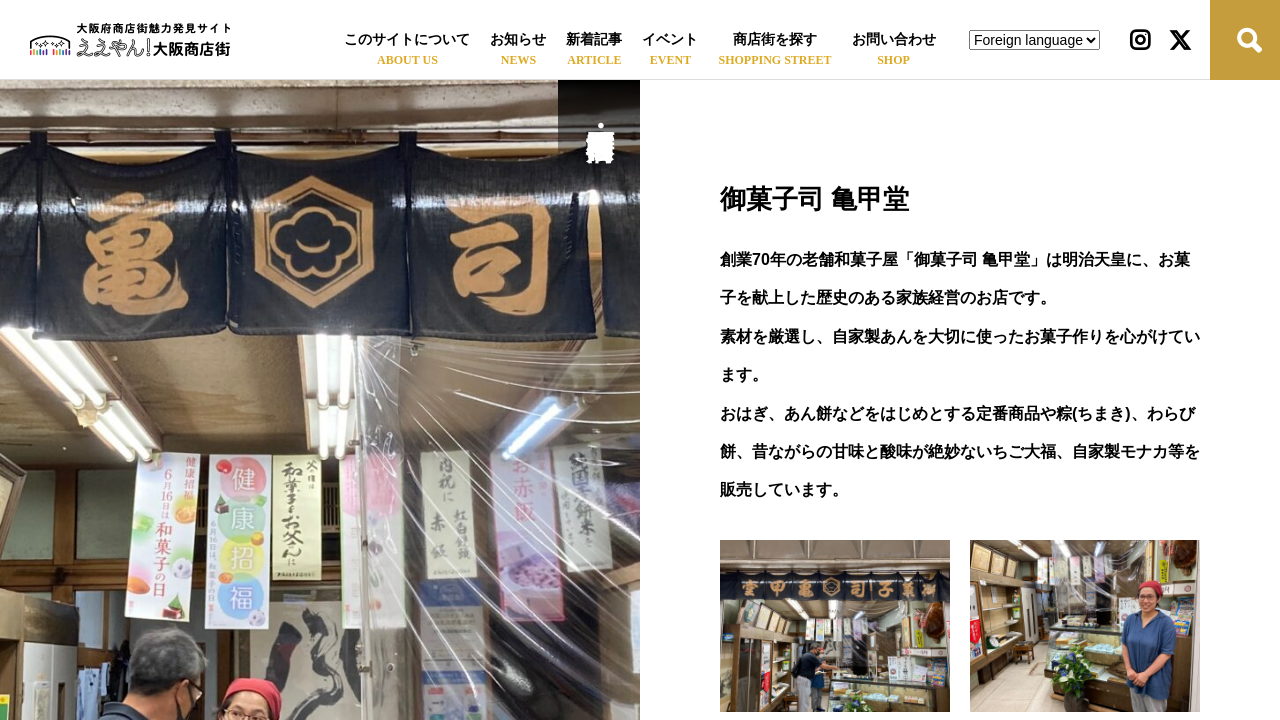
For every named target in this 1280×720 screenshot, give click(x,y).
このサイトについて (407, 39)
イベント (670, 39)
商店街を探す (775, 39)
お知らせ (518, 39)
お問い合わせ (894, 39)
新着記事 (594, 39)
